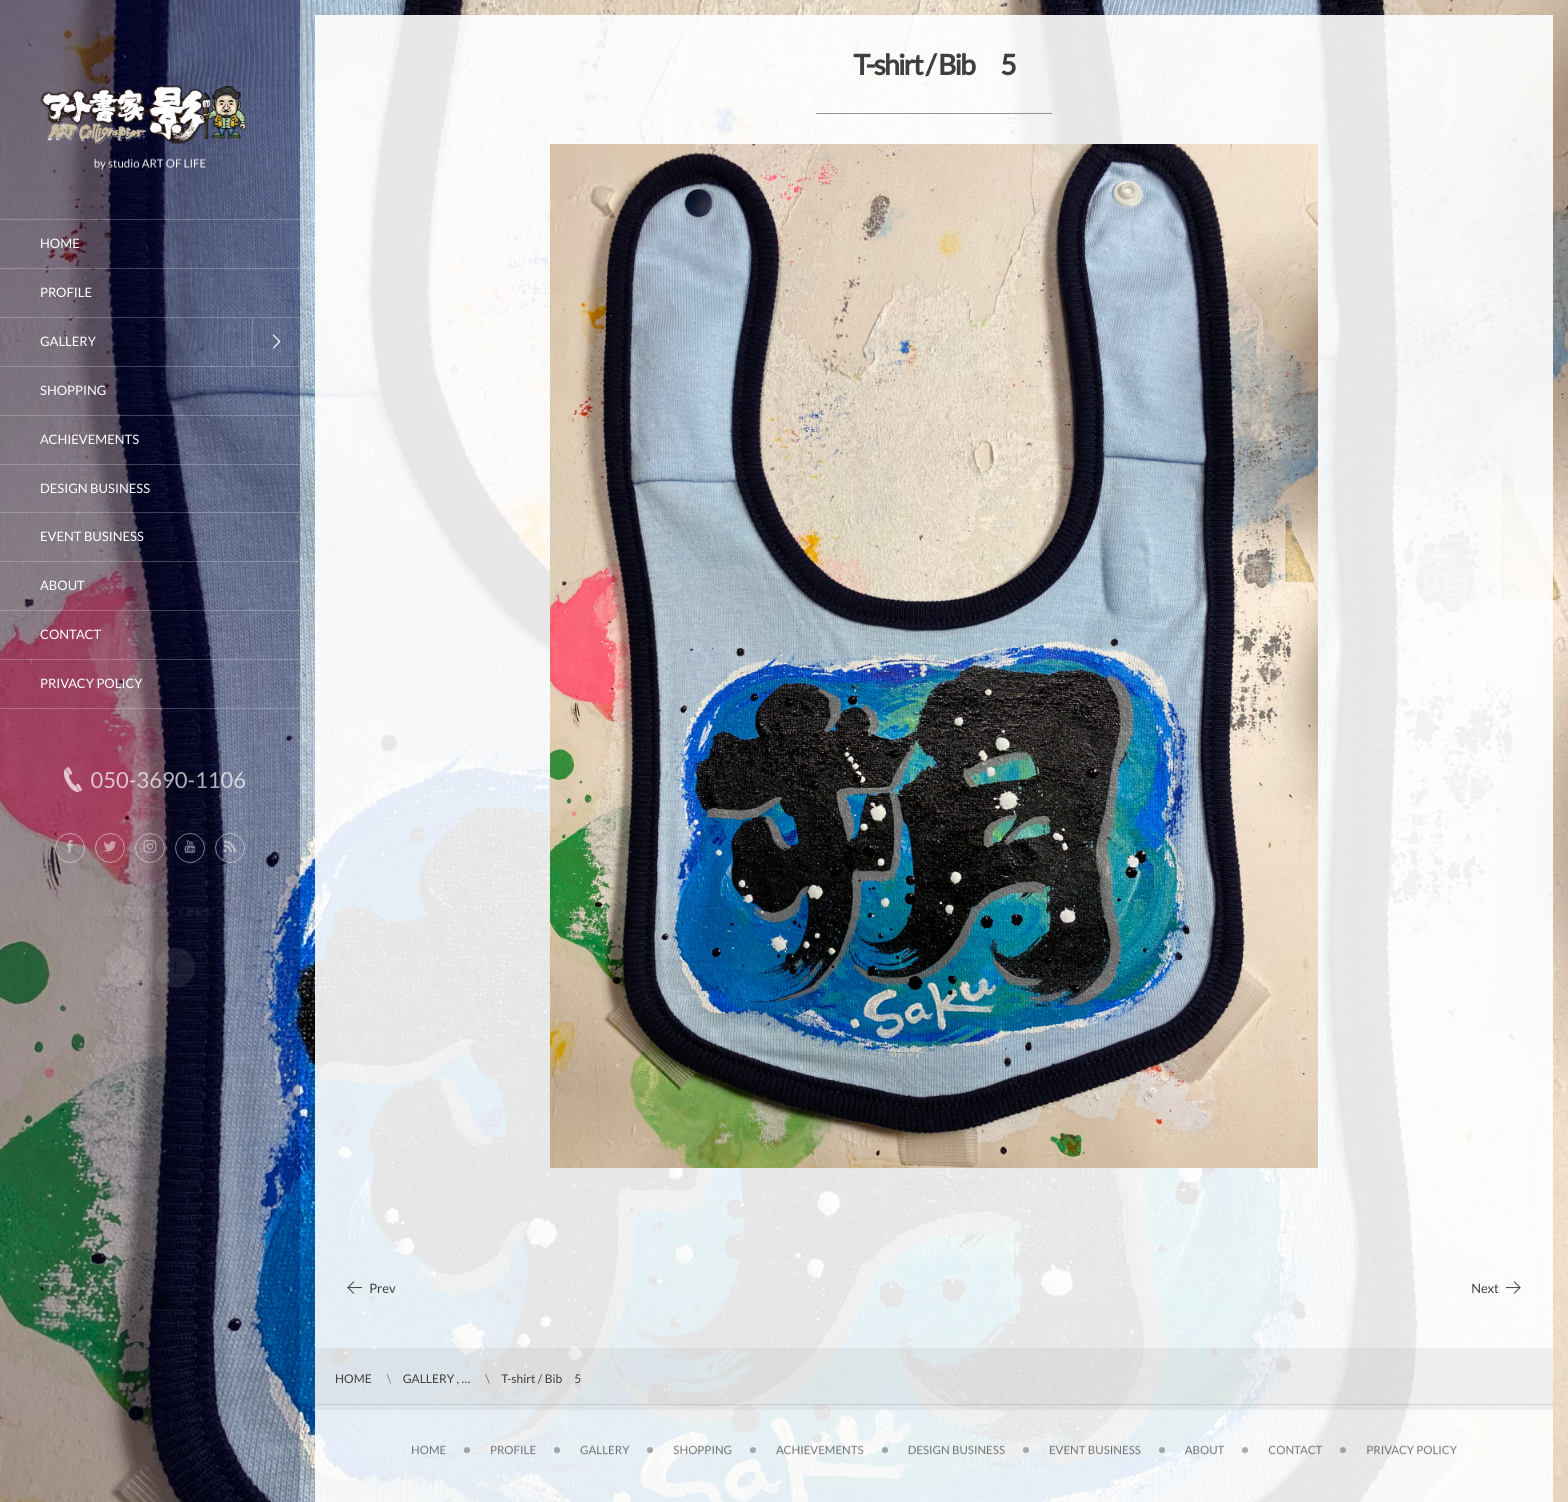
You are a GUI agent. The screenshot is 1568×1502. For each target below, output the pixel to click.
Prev (370, 1288)
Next (1497, 1288)
